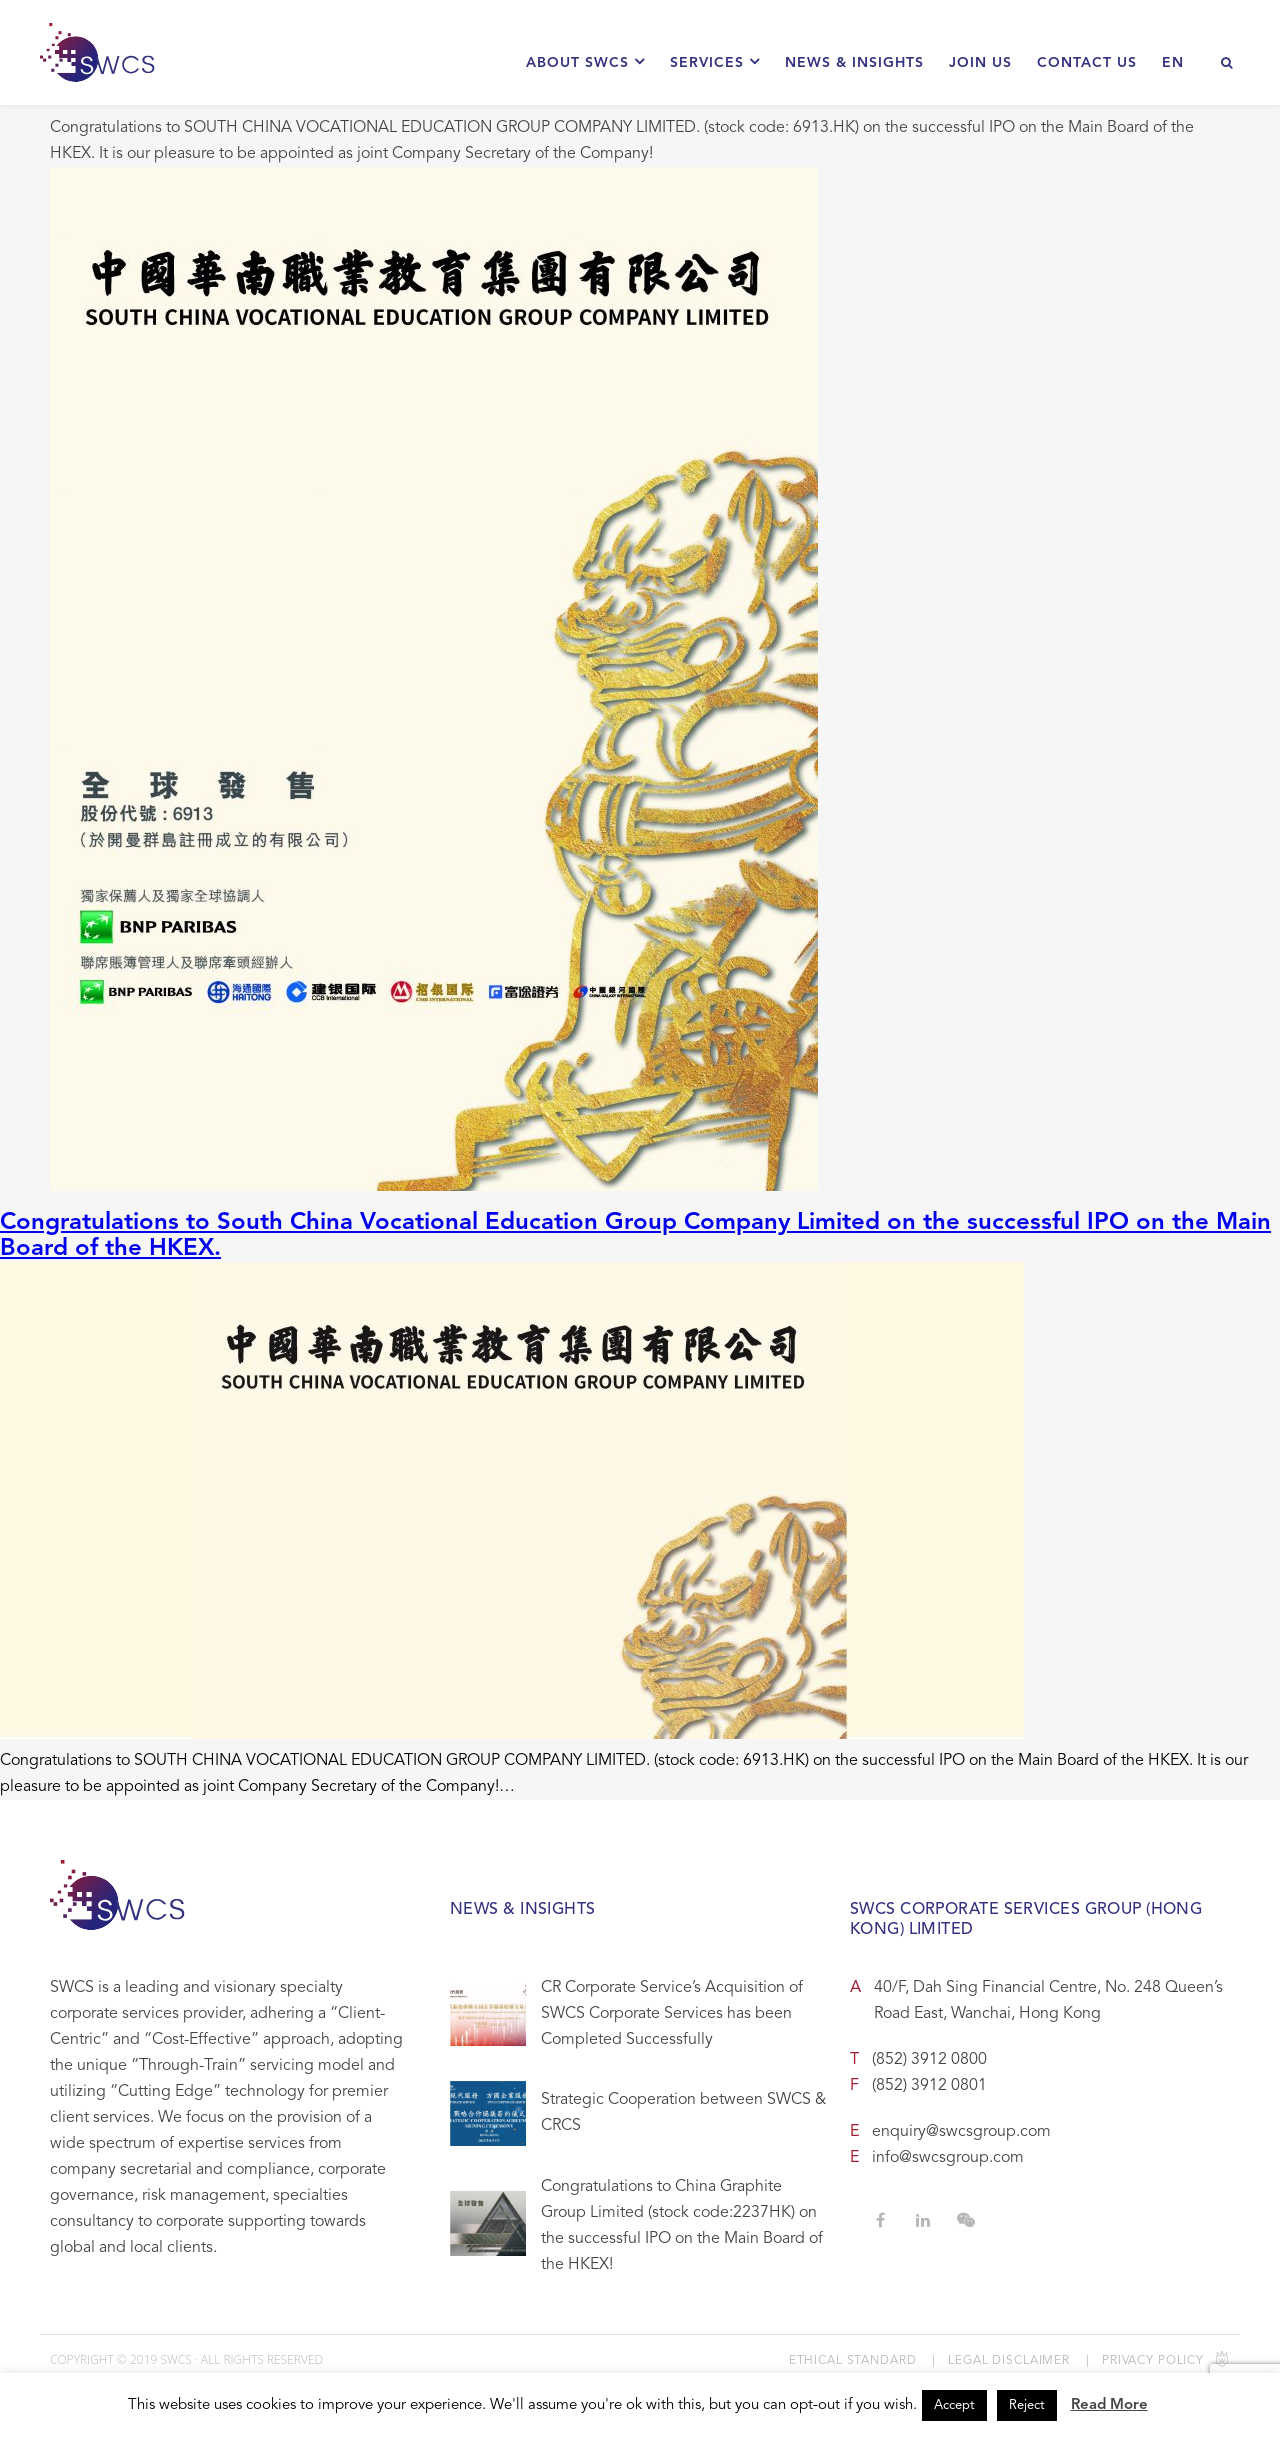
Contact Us (1087, 63)
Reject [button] (1027, 2405)
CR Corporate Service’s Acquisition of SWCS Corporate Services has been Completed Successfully (672, 2014)
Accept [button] (954, 2405)
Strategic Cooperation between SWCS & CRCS (683, 2113)
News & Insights (854, 63)
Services (715, 62)
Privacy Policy (1153, 2361)
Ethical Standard (853, 2361)
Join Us (980, 63)
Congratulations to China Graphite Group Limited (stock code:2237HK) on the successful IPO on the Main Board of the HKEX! (682, 2226)
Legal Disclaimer (1009, 2361)
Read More (1109, 2405)
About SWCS (585, 62)
